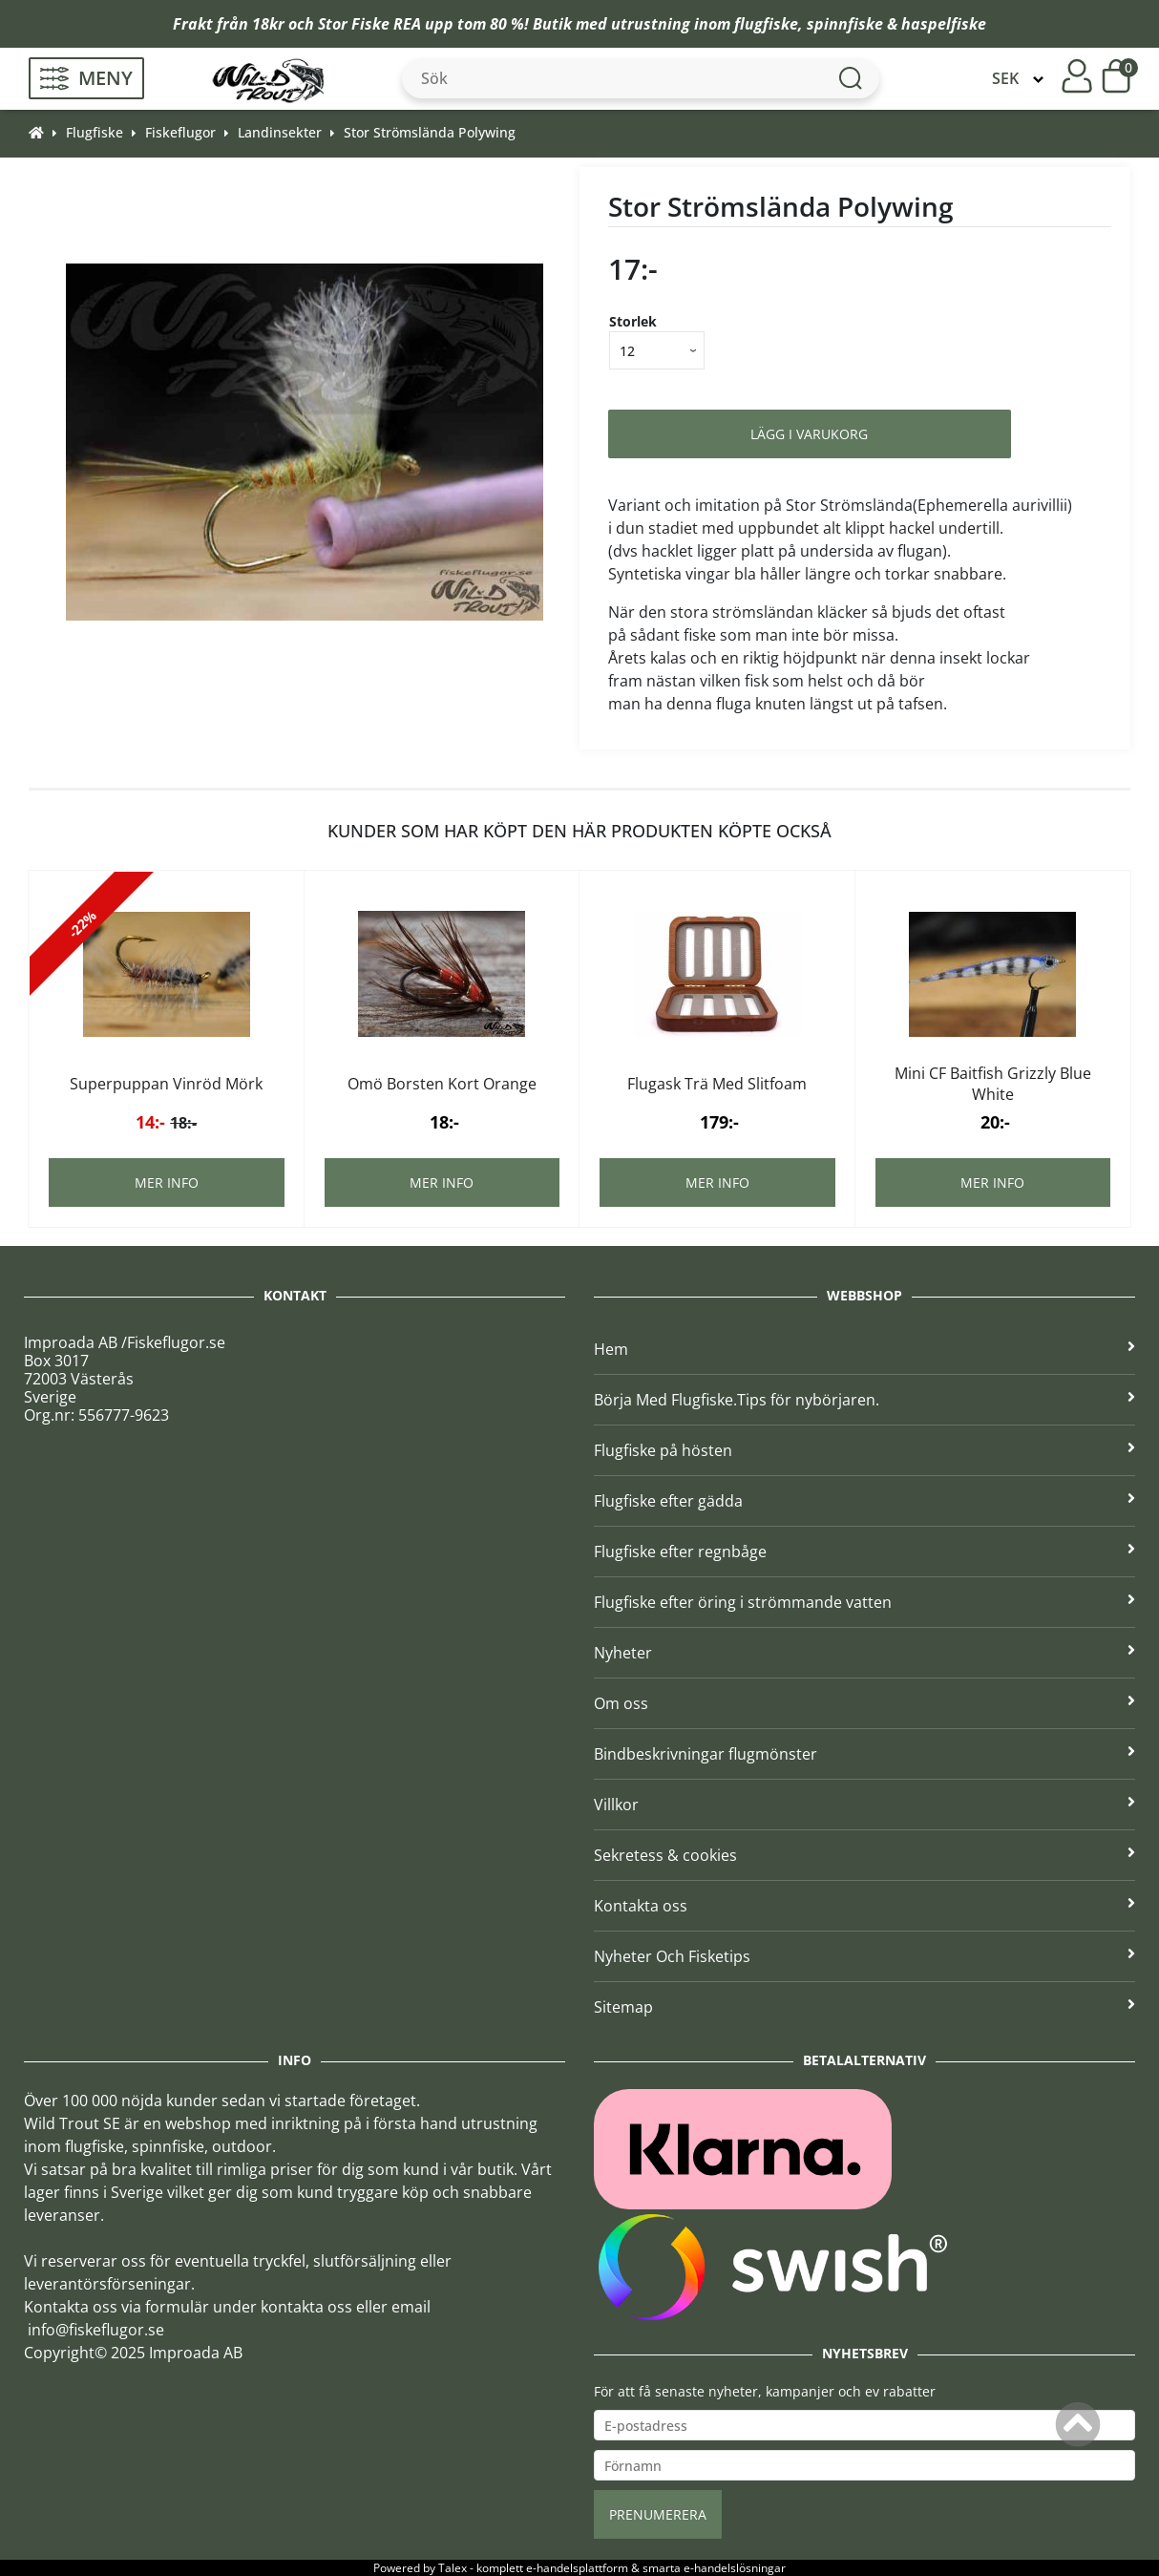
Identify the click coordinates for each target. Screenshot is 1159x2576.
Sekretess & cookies (864, 1855)
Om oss (864, 1703)
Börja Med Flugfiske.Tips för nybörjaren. (864, 1399)
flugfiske (766, 23)
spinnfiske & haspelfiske (896, 23)
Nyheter (864, 1652)
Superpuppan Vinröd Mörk (166, 1083)
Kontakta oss (864, 1905)
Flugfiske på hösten (864, 1450)
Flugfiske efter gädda (864, 1500)
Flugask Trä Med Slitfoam (717, 1083)
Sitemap (864, 2006)
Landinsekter (280, 132)
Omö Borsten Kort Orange (442, 1083)
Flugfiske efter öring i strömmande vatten (864, 1602)
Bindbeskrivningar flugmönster (864, 1753)
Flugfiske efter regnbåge (864, 1551)
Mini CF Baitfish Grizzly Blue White (993, 1084)
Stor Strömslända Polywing (430, 132)
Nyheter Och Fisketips (864, 1956)
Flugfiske (94, 132)
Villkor (864, 1804)
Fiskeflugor (180, 132)
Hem (864, 1349)
